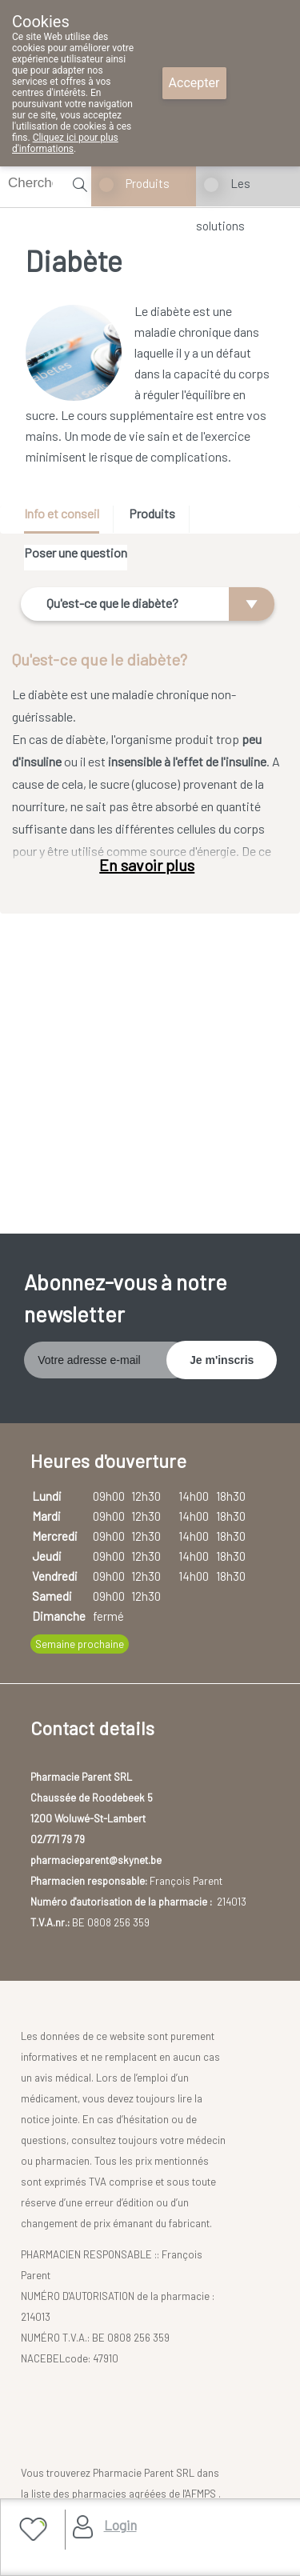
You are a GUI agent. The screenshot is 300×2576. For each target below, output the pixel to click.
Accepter (194, 82)
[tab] (67, 520)
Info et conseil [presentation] (61, 513)
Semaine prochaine (79, 1644)
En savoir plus (146, 864)
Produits (148, 183)
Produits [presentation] (152, 513)
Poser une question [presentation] (75, 552)
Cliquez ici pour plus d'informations (65, 143)
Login (120, 2525)
